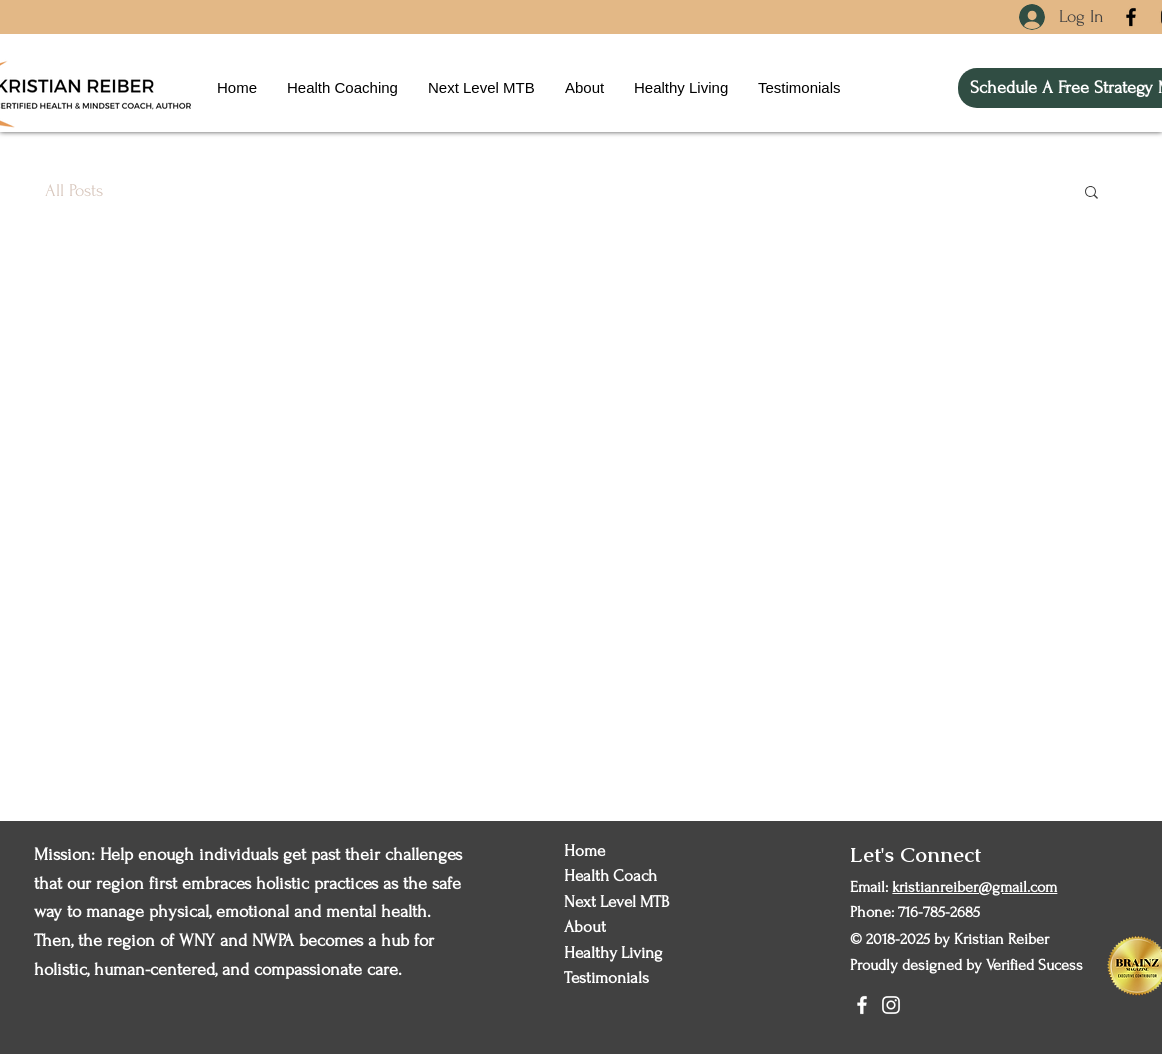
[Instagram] (891, 1005)
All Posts (74, 190)
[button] (1091, 193)
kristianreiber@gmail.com (974, 887)
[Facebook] (1131, 17)
